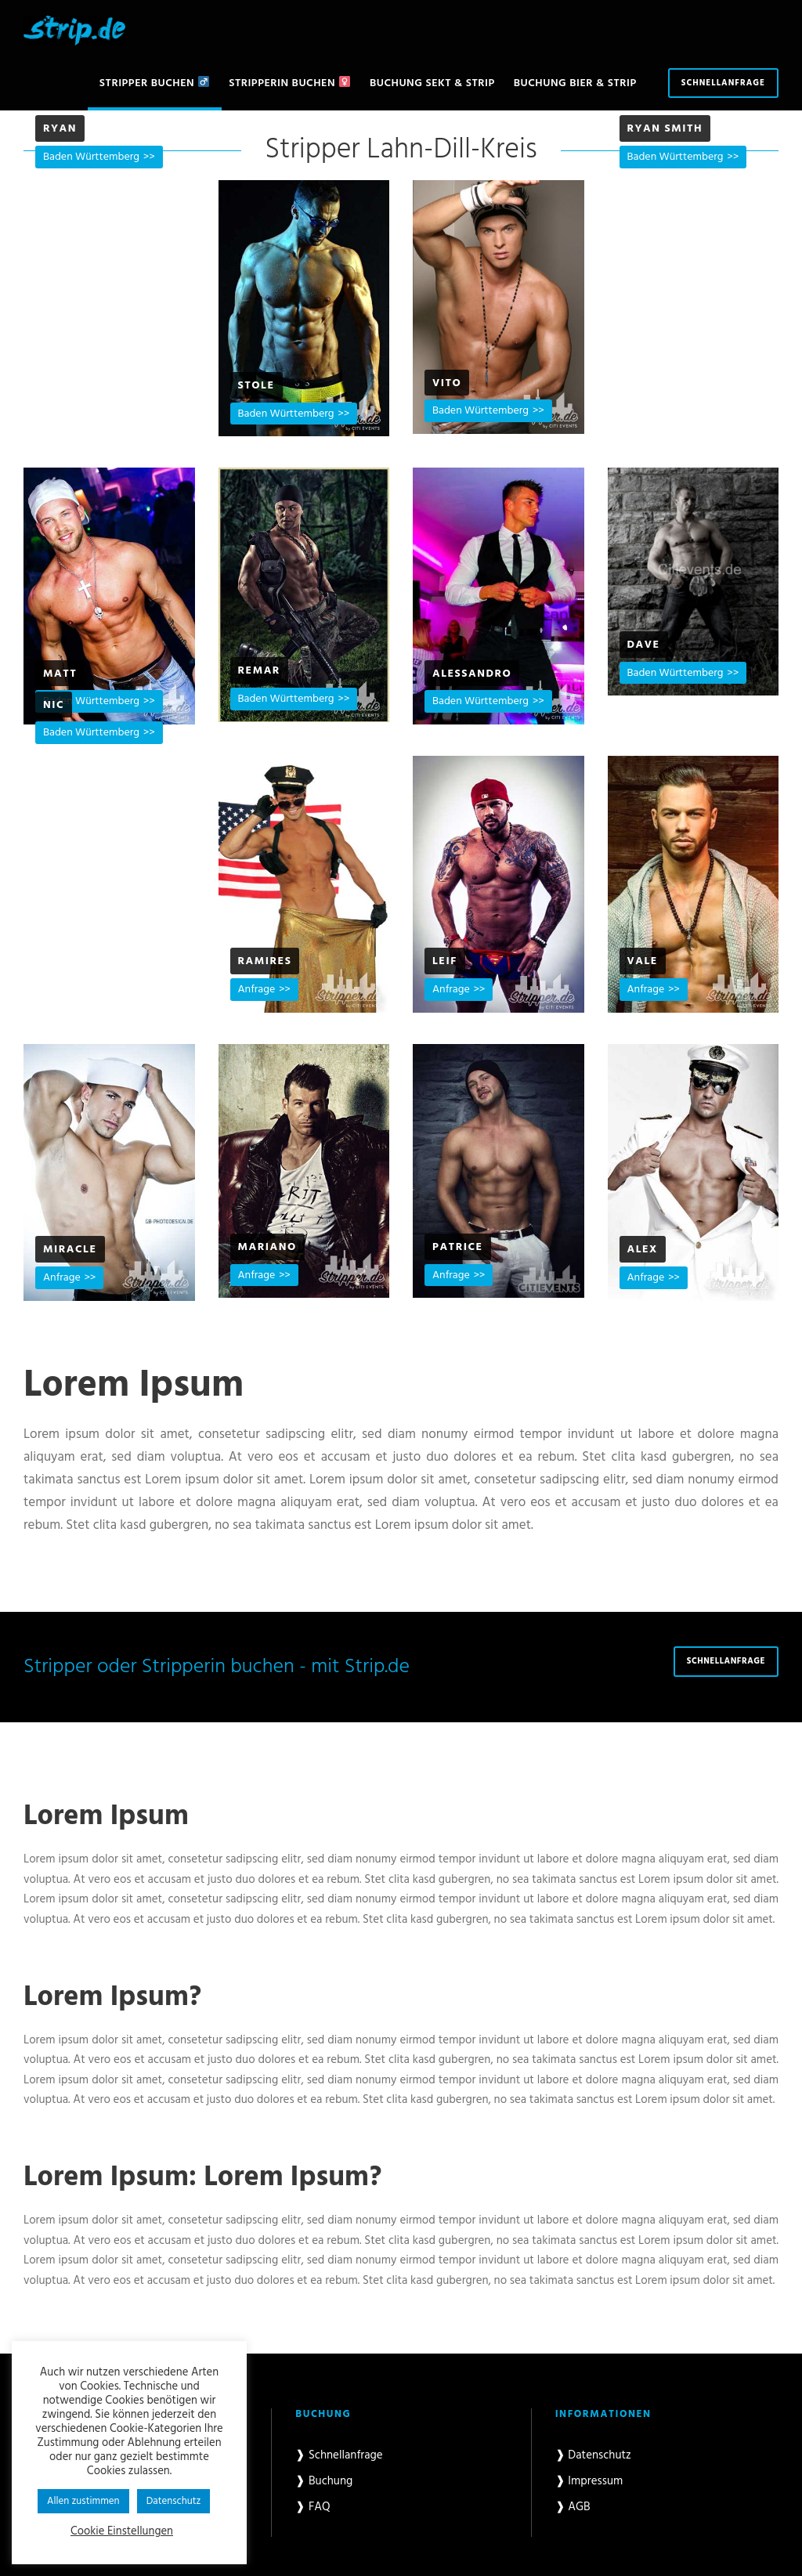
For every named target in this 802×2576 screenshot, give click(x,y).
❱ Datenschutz (593, 2455)
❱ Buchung (323, 2481)
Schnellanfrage (723, 83)
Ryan (60, 129)
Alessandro (471, 674)
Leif (444, 961)
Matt (60, 674)
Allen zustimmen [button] (83, 2501)
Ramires (265, 961)
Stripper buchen (154, 83)
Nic (53, 705)
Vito (446, 383)
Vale (642, 961)
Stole (256, 386)
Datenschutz (173, 2501)
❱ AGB (573, 2507)
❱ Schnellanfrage (338, 2455)
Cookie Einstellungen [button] (121, 2532)
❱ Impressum (589, 2481)
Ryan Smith (665, 129)
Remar (259, 671)
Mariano (267, 1247)
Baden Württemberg (91, 157)
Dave (643, 645)
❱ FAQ (312, 2507)
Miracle (70, 1250)
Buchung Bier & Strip (575, 83)
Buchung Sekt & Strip (432, 83)
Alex (642, 1250)
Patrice (457, 1247)
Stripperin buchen (289, 83)
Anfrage (257, 990)
